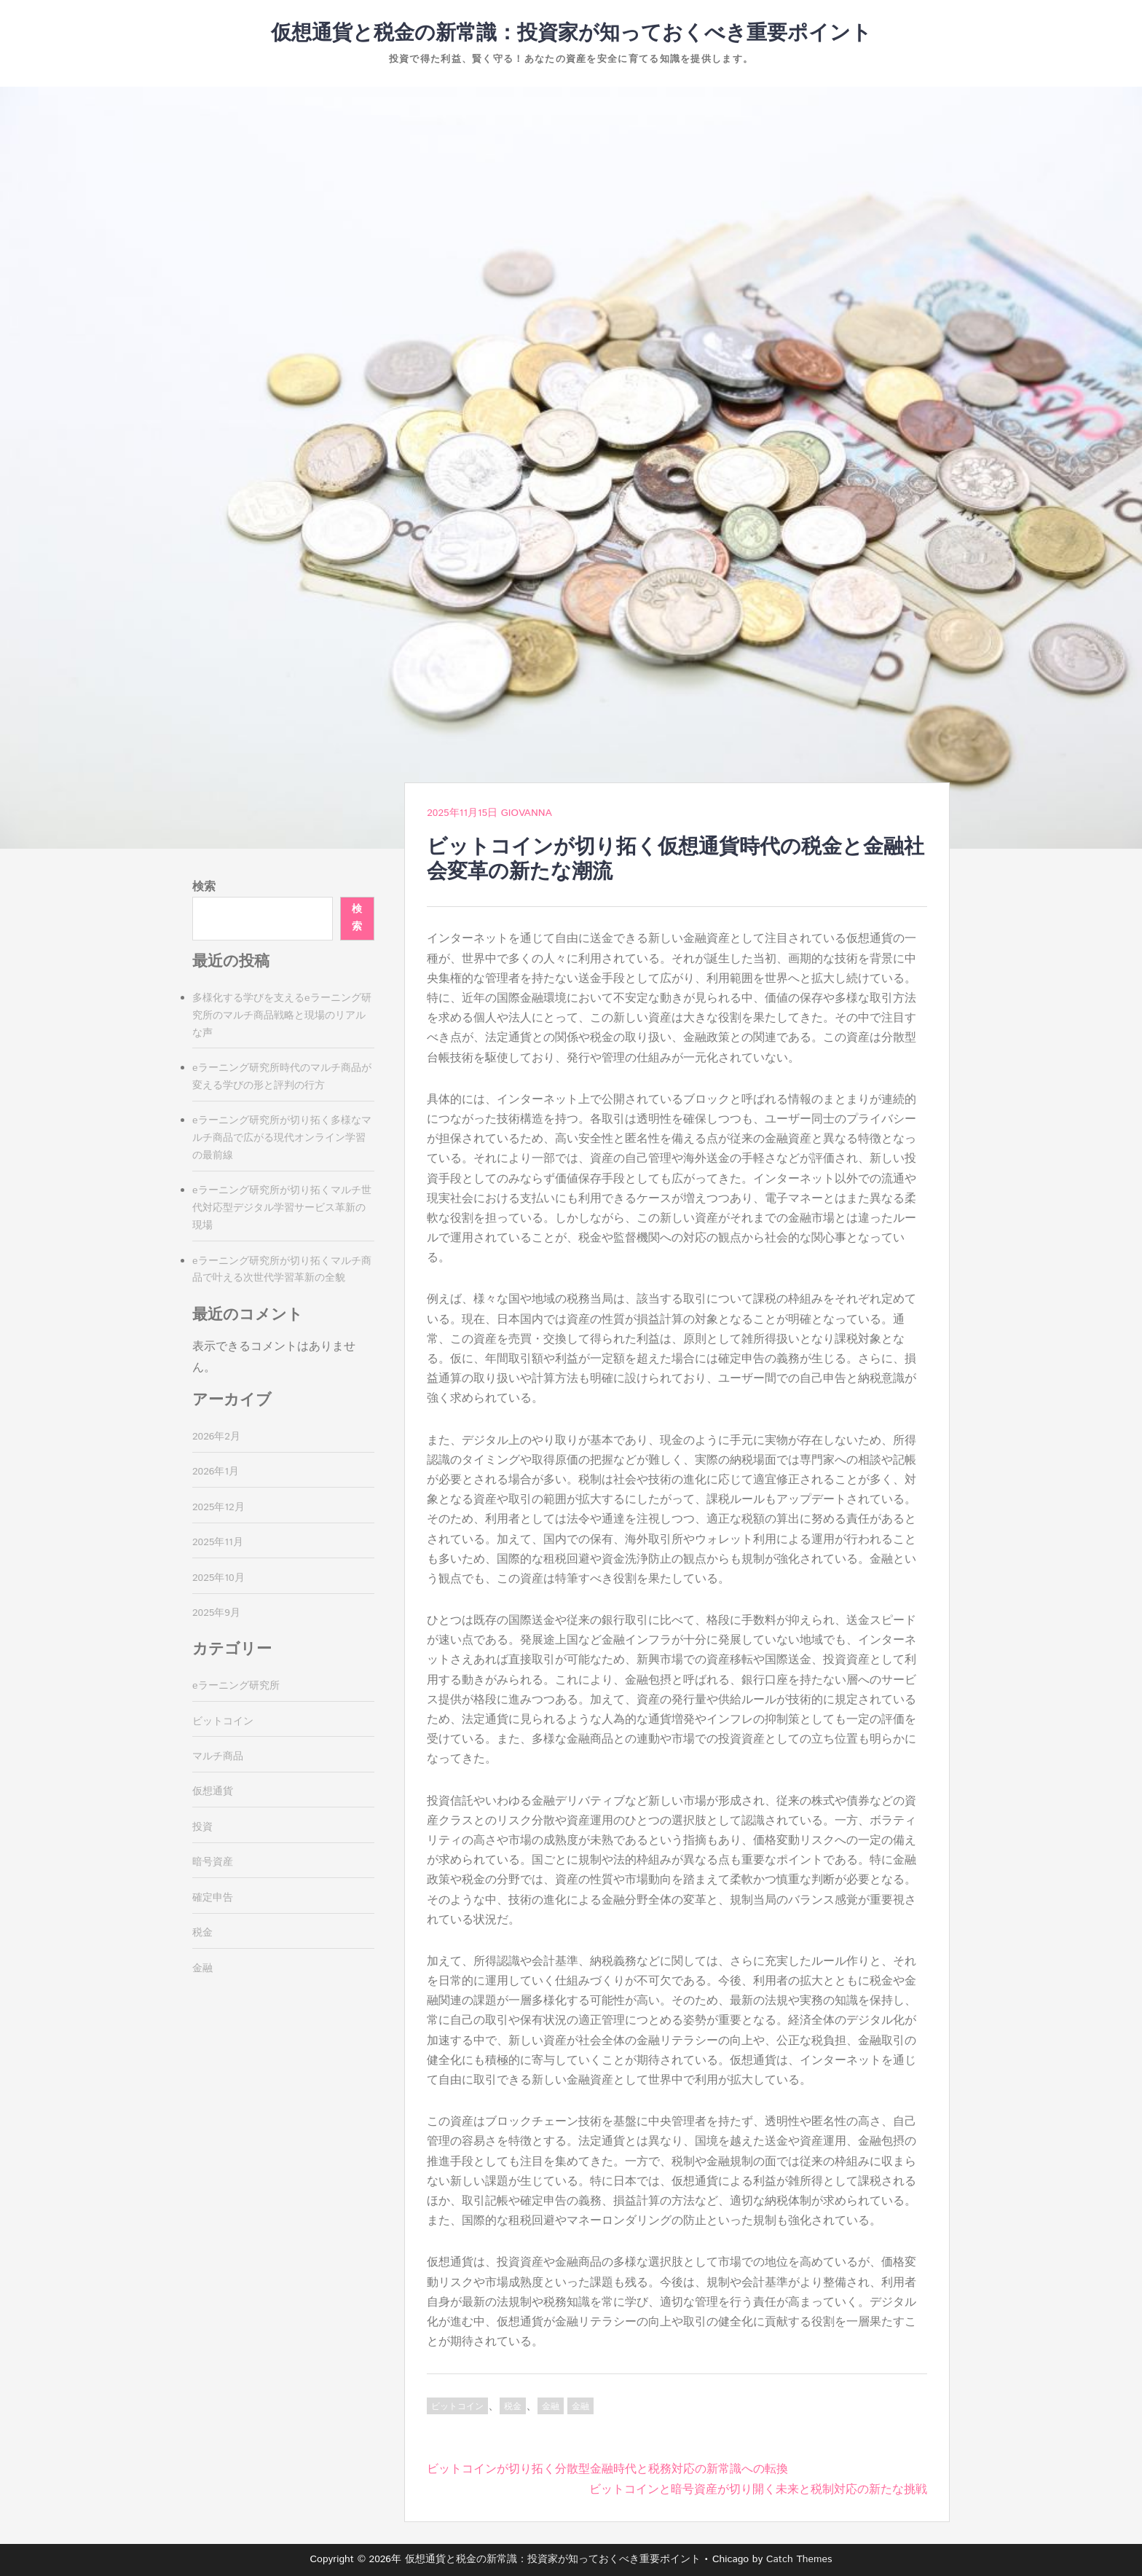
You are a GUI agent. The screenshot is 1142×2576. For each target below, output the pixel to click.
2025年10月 (218, 1578)
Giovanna (526, 813)
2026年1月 (215, 1471)
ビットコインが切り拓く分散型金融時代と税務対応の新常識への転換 (607, 2469)
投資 (202, 1827)
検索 (204, 887)
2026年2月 (216, 1436)
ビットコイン (457, 2406)
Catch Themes (799, 2559)
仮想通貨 (212, 1791)
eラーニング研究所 (236, 1685)
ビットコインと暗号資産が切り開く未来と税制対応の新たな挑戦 (758, 2489)
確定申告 (212, 1897)
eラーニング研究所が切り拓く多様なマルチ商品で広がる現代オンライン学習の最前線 (281, 1138)
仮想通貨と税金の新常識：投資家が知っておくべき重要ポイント (571, 33)
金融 (550, 2406)
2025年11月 (217, 1542)
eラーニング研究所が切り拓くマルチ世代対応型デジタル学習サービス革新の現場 (281, 1208)
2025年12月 (218, 1507)
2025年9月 (216, 1613)
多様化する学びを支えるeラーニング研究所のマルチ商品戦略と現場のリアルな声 (281, 1015)
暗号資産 (212, 1862)
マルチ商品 (217, 1756)
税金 (512, 2406)
